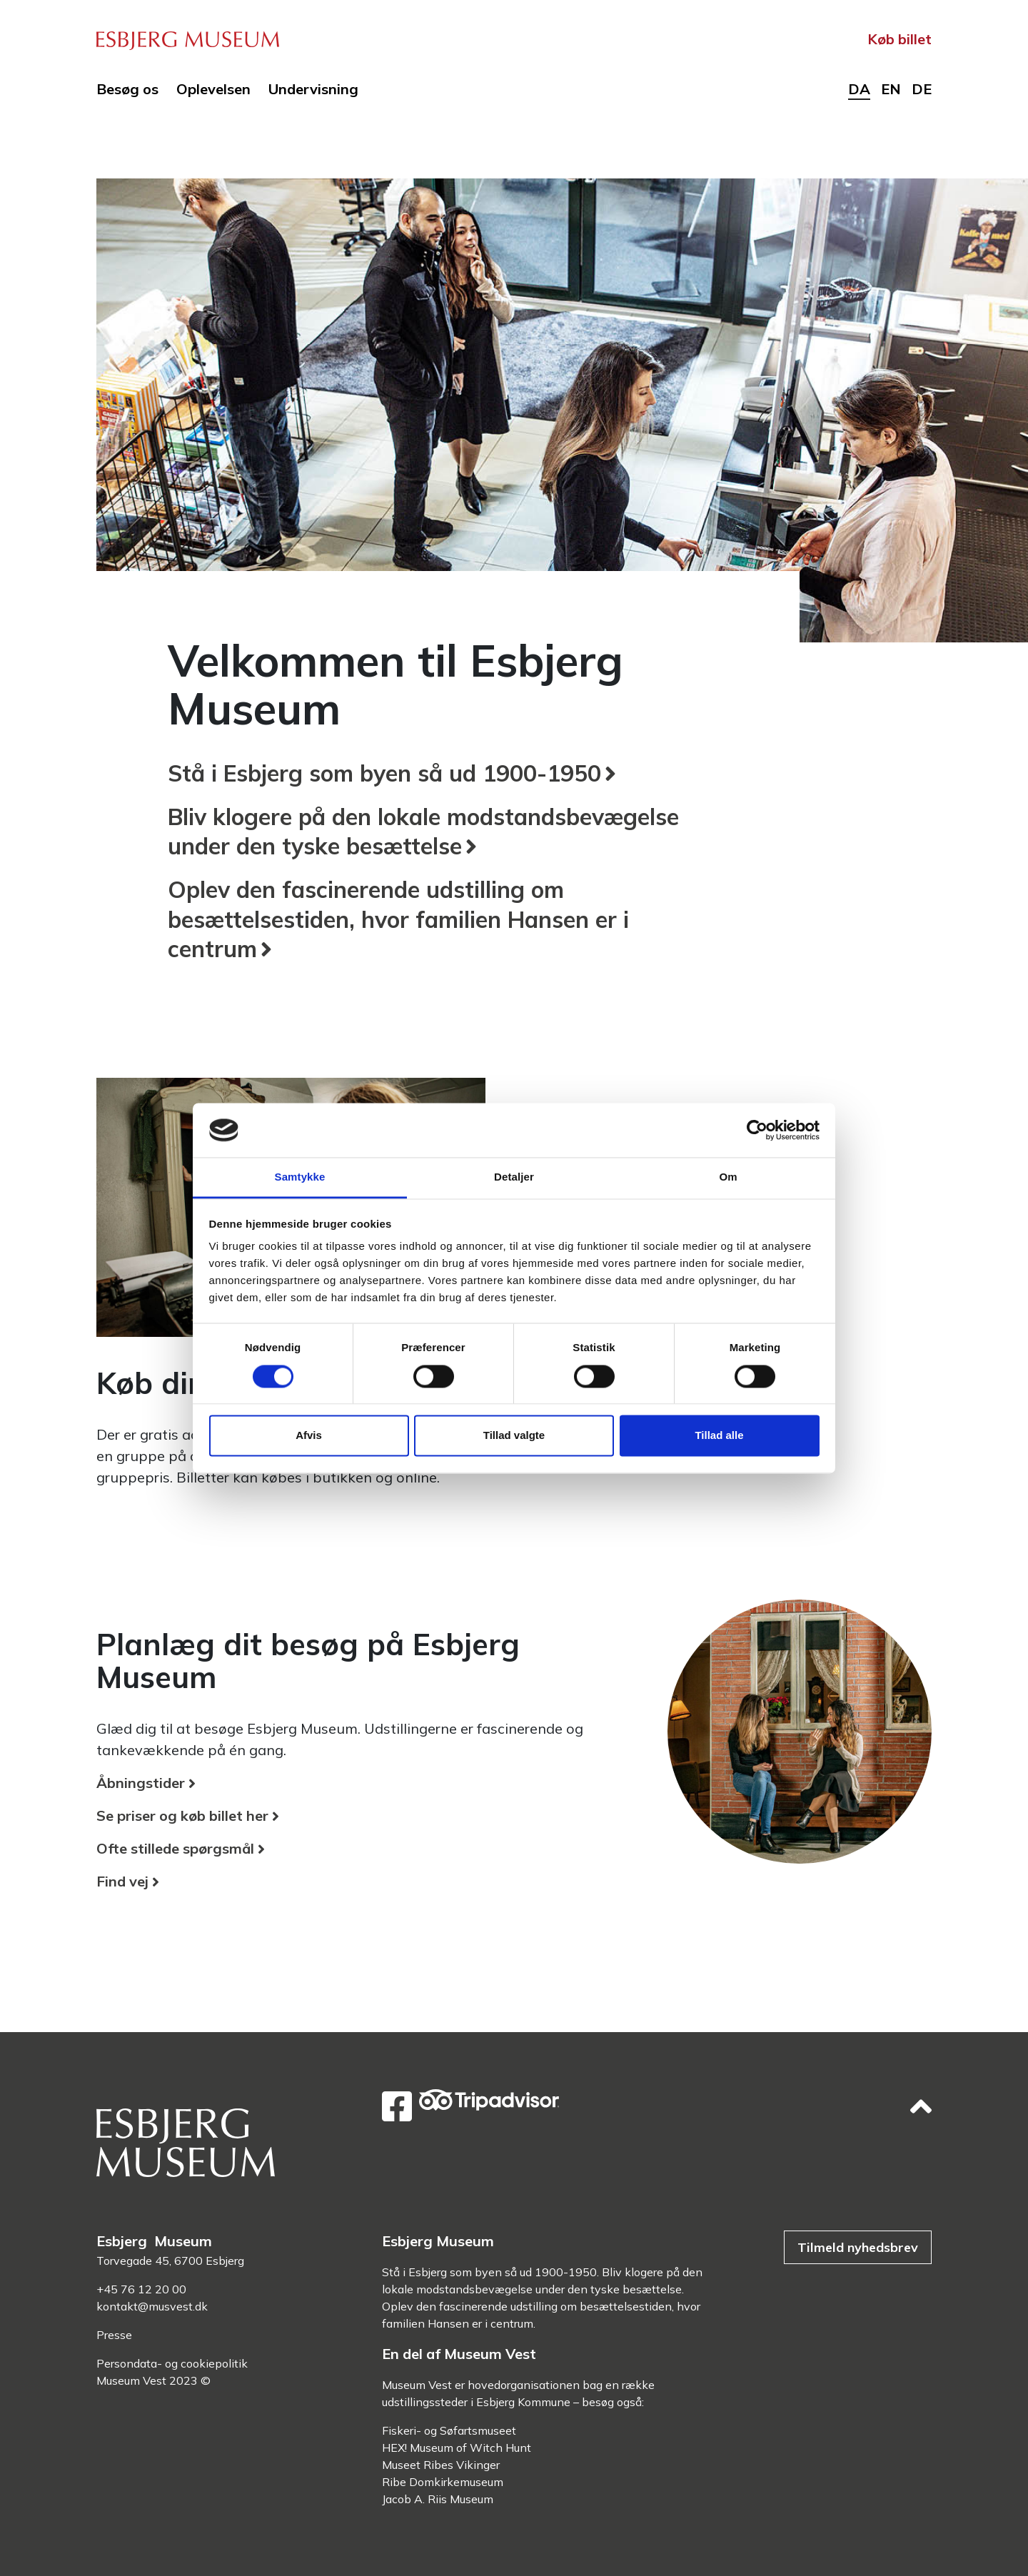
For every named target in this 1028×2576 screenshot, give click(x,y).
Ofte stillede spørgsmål (175, 1848)
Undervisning (313, 89)
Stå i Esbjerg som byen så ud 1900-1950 (384, 773)
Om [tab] (728, 1177)
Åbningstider (140, 1783)
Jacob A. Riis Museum (437, 2499)
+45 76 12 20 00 (141, 2289)
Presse (114, 2335)
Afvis (309, 1436)
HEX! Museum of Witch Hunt (456, 2447)
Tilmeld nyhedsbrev (857, 2247)
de (922, 89)
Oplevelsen (213, 89)
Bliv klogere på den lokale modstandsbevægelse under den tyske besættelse (423, 831)
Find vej (122, 1881)
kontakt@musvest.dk (152, 2306)
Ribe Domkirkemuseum (442, 2482)
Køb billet (899, 39)
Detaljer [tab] (514, 1177)
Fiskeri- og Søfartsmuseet (449, 2430)
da (859, 89)
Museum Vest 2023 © (153, 2380)
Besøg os (127, 89)
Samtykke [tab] (300, 1177)
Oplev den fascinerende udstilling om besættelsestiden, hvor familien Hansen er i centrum (398, 919)
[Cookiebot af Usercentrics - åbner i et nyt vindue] (757, 1130)
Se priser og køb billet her (182, 1815)
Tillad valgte (514, 1436)
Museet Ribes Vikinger (441, 2465)
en (891, 89)
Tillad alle (719, 1436)
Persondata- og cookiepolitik (172, 2363)
